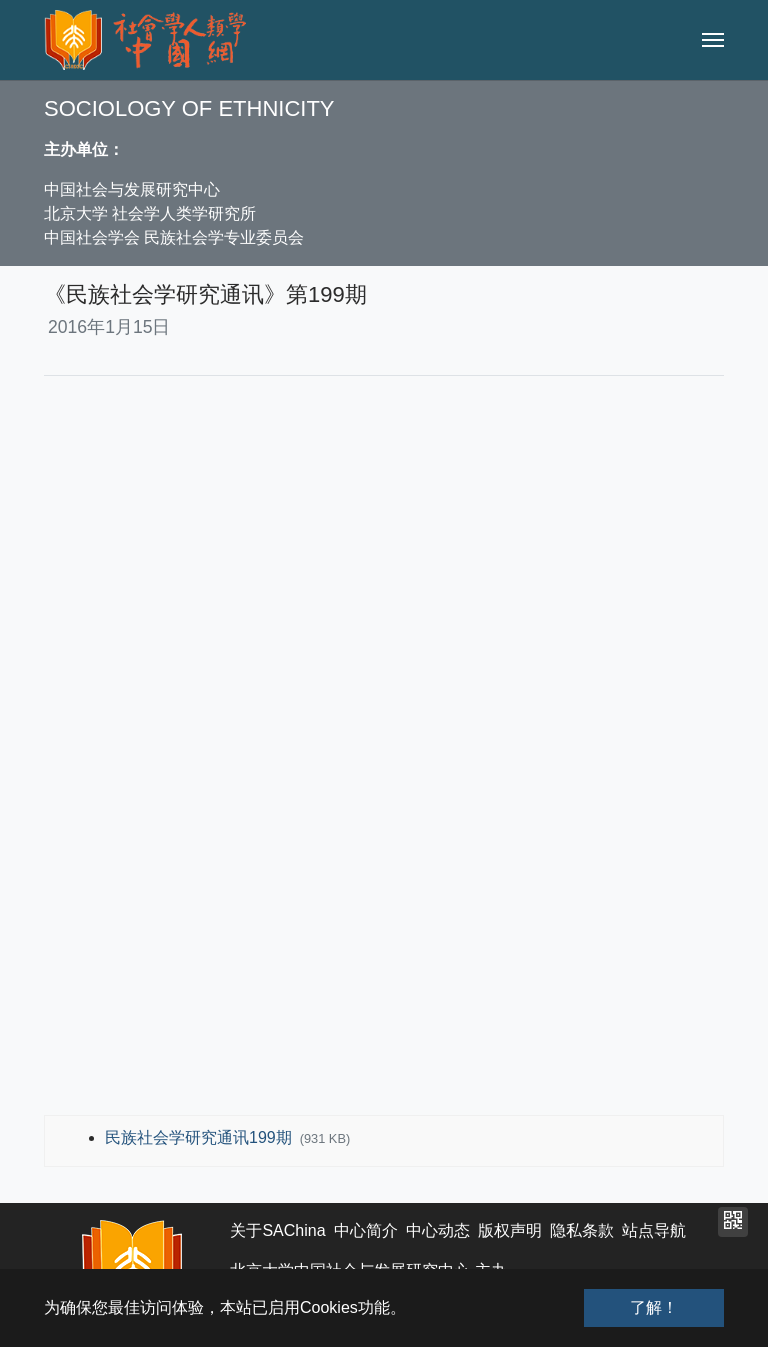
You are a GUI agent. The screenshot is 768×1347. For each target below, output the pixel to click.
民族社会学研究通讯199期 (200, 1137)
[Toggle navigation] (713, 40)
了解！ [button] (654, 1307)
